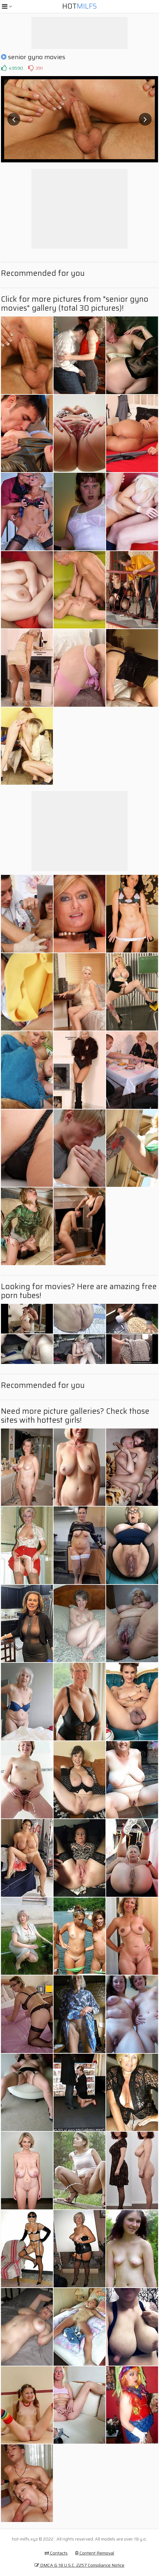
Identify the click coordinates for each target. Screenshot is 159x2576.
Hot (79, 6)
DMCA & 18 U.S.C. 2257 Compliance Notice (79, 2565)
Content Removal (94, 2553)
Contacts (56, 2553)
